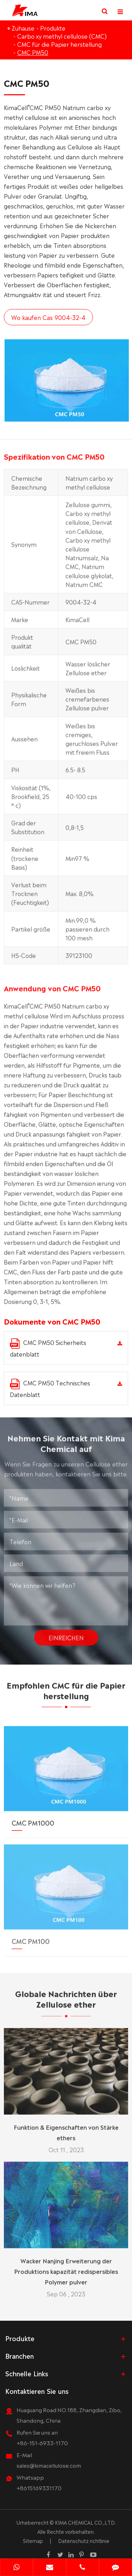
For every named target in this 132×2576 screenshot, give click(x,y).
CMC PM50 (32, 52)
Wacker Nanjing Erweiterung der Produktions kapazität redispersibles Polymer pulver (66, 2266)
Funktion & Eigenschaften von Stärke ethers (66, 2126)
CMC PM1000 (33, 1817)
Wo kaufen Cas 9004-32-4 (48, 317)
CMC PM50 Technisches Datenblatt (50, 1388)
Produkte (52, 28)
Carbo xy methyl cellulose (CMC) (62, 36)
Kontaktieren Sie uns (37, 2390)
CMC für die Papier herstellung (59, 44)
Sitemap (33, 2540)
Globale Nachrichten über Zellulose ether (66, 2003)
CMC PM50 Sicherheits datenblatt (48, 1348)
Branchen (19, 2355)
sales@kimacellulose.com (49, 2465)
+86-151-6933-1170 (42, 2443)
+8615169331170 (39, 2488)
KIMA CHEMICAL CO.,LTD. (85, 2522)
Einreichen (66, 1632)
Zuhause (23, 28)
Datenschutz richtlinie (83, 2540)
